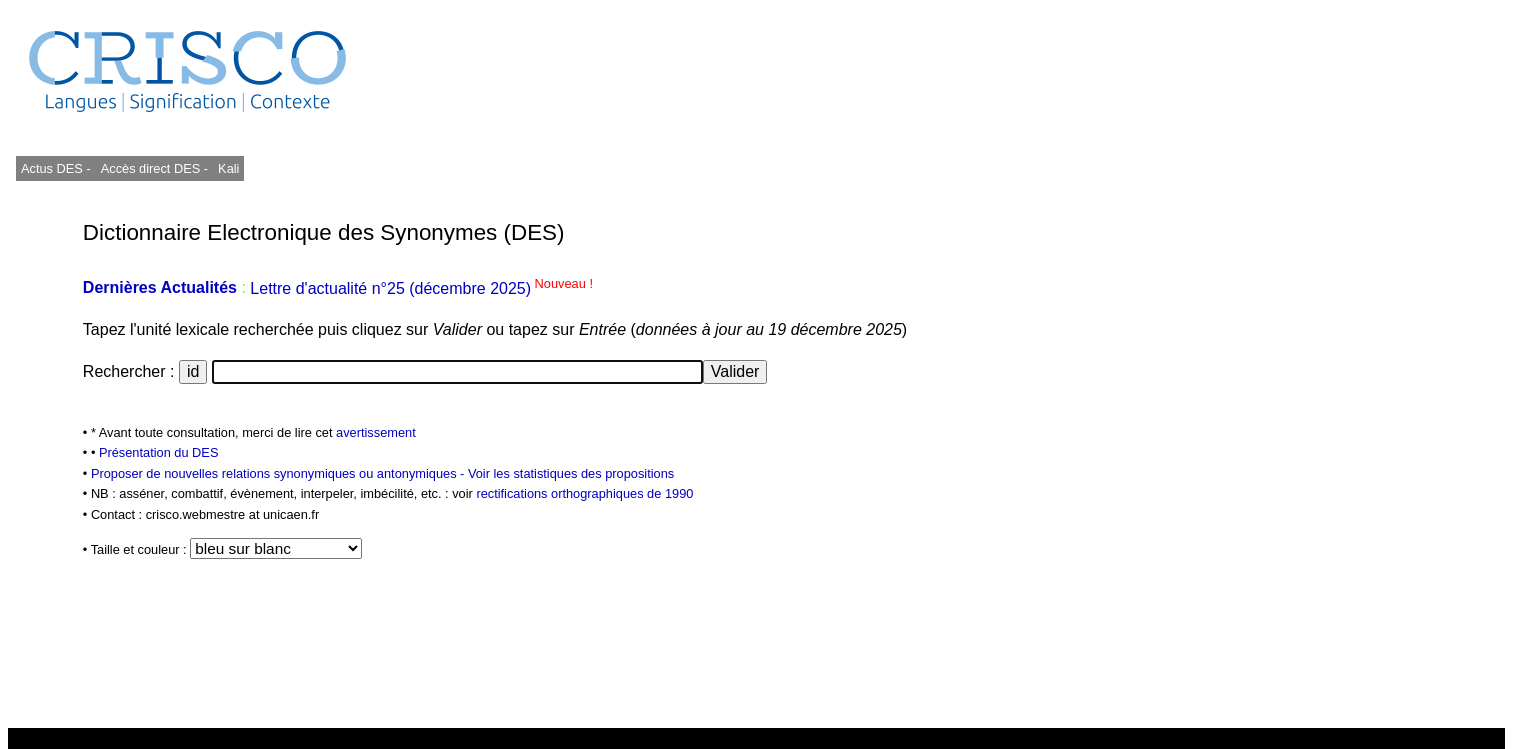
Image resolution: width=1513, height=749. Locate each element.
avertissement (376, 432)
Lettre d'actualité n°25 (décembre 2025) (421, 288)
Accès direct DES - (154, 168)
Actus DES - (56, 168)
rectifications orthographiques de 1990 (584, 493)
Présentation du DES (159, 452)
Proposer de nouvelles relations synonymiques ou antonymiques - (279, 473)
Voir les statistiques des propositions (571, 473)
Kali (228, 168)
